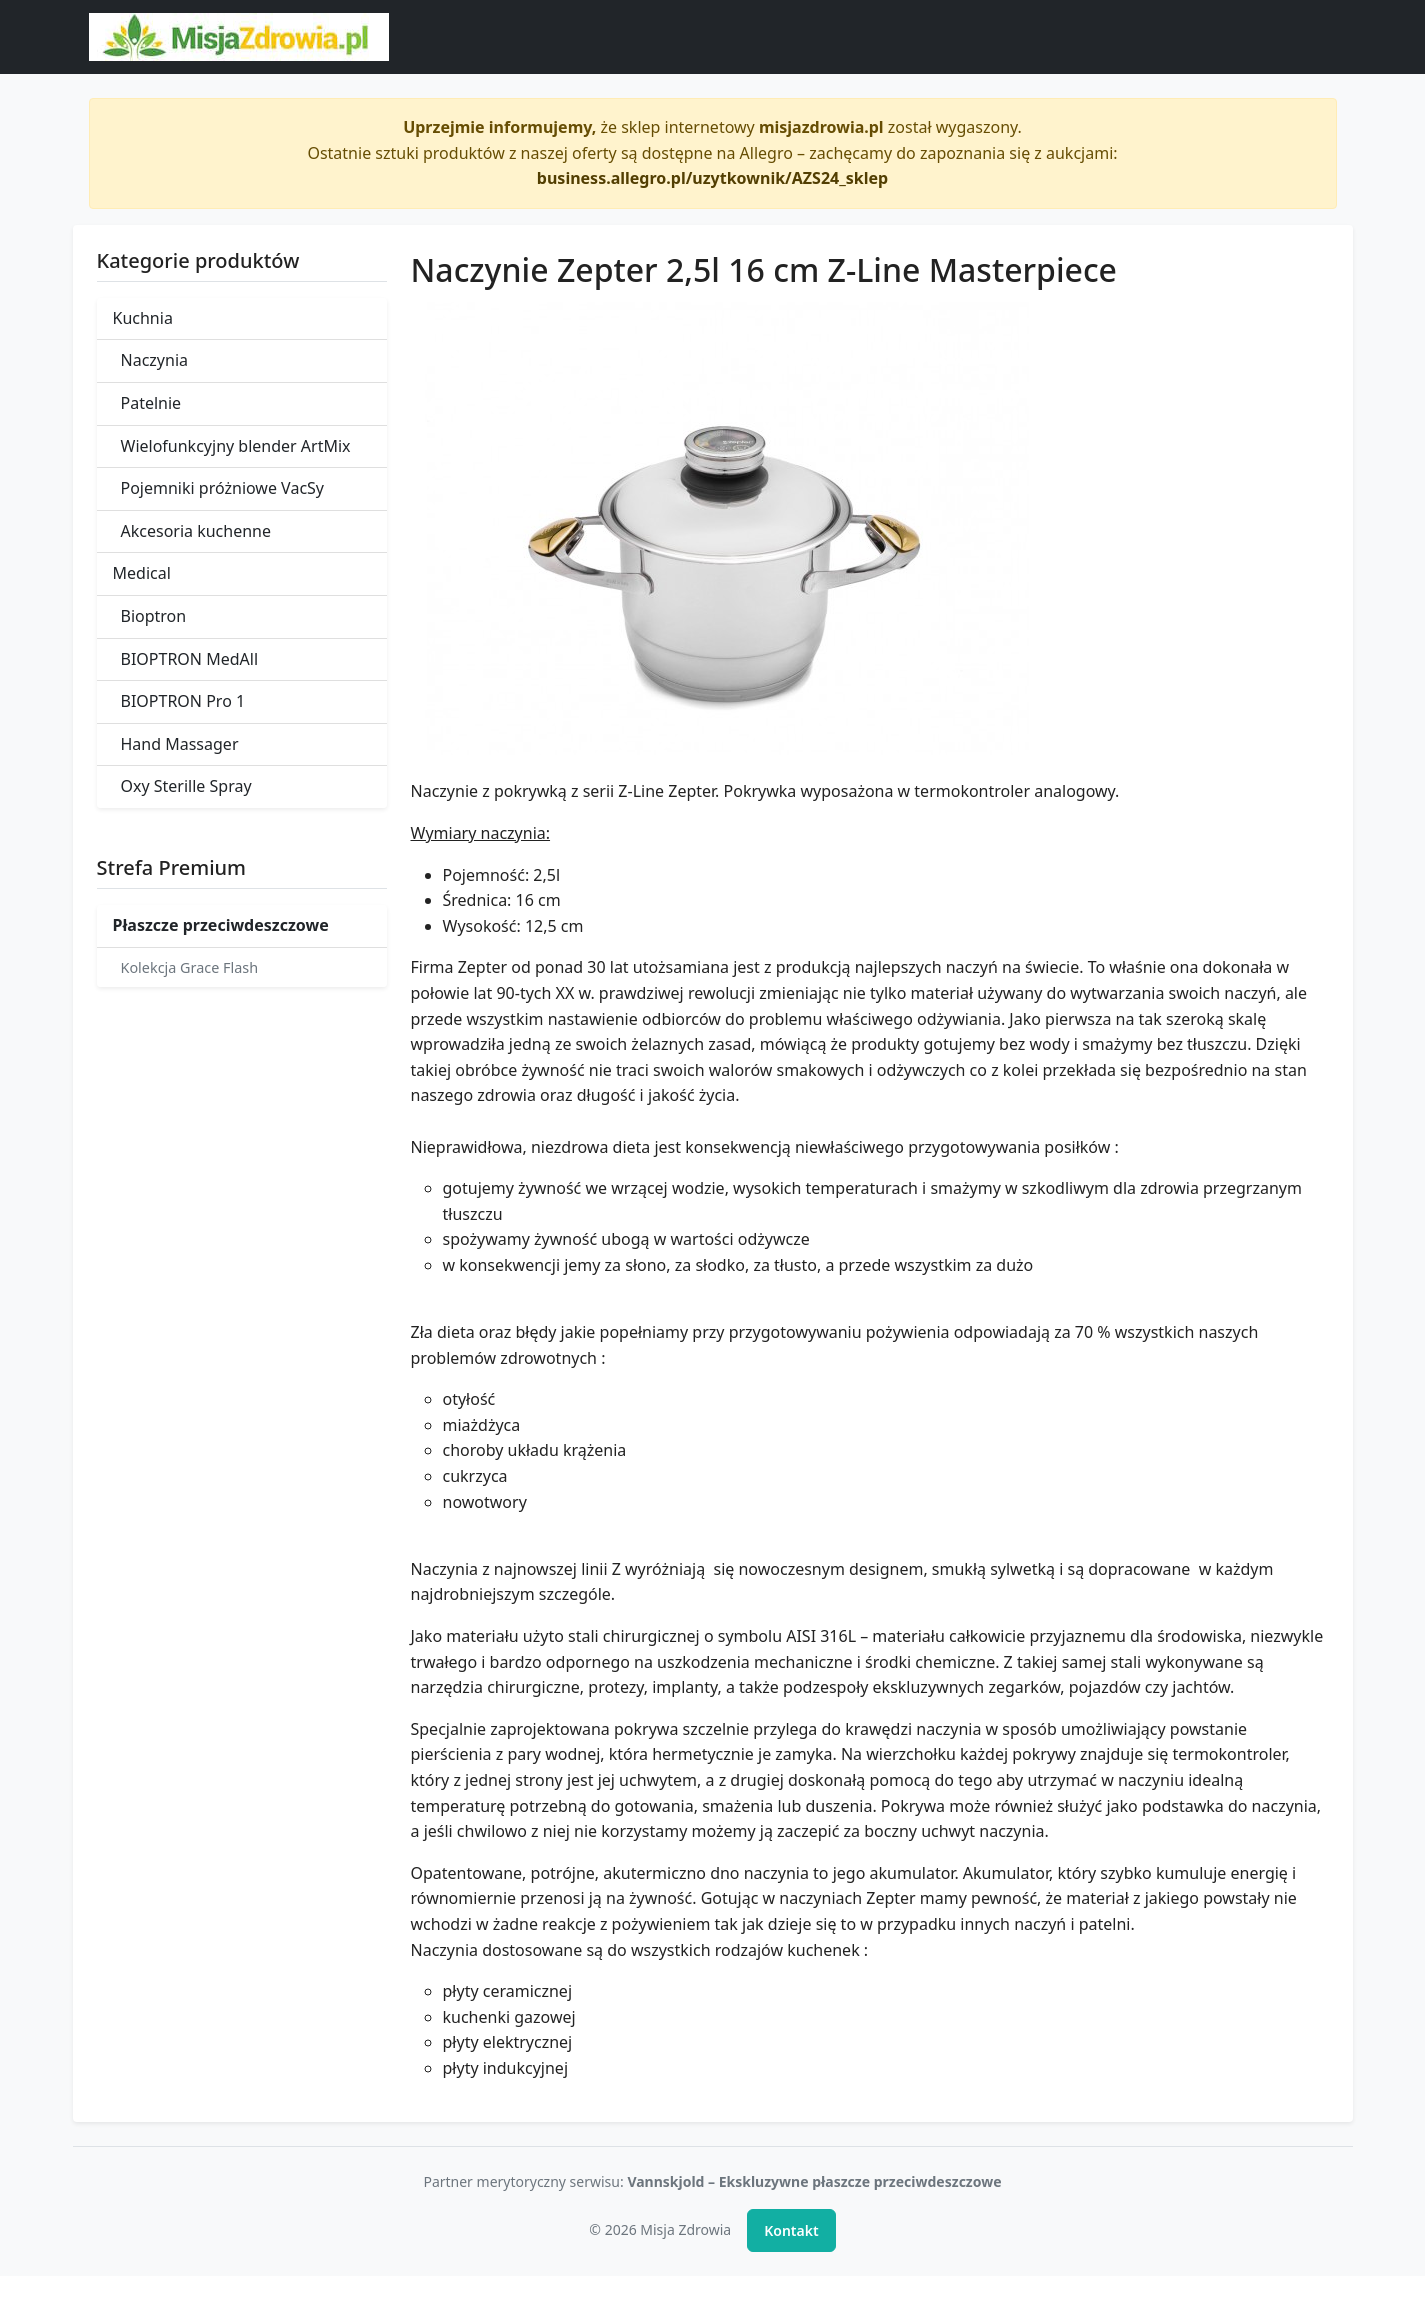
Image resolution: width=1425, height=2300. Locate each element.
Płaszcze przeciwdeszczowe (221, 925)
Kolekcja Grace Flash (190, 967)
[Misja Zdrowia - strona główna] (239, 37)
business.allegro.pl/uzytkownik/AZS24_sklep (712, 178)
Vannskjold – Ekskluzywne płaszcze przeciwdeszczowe (814, 2181)
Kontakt (791, 2230)
